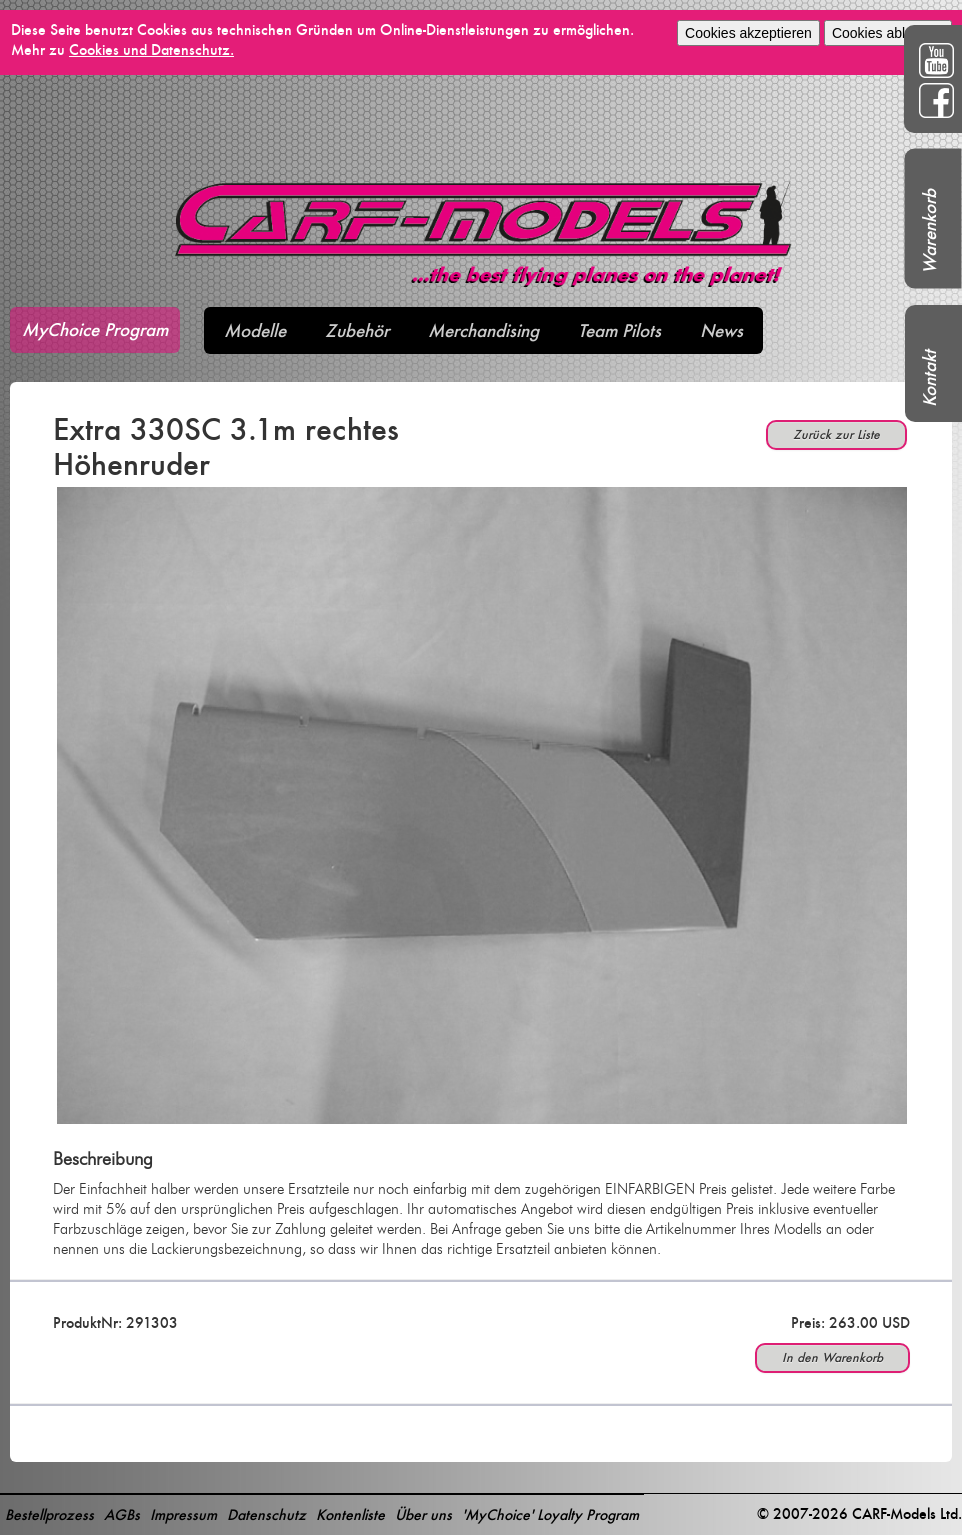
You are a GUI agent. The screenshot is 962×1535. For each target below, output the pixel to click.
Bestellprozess (49, 1514)
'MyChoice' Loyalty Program (550, 1514)
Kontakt (929, 378)
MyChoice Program (95, 329)
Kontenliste (350, 1514)
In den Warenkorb (832, 1357)
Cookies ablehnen (888, 33)
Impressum (183, 1514)
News (721, 330)
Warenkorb (929, 231)
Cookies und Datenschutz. (151, 49)
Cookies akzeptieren (748, 33)
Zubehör (357, 330)
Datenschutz (266, 1514)
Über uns (423, 1514)
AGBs (122, 1514)
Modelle (255, 330)
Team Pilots (619, 330)
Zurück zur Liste (836, 434)
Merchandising (483, 330)
